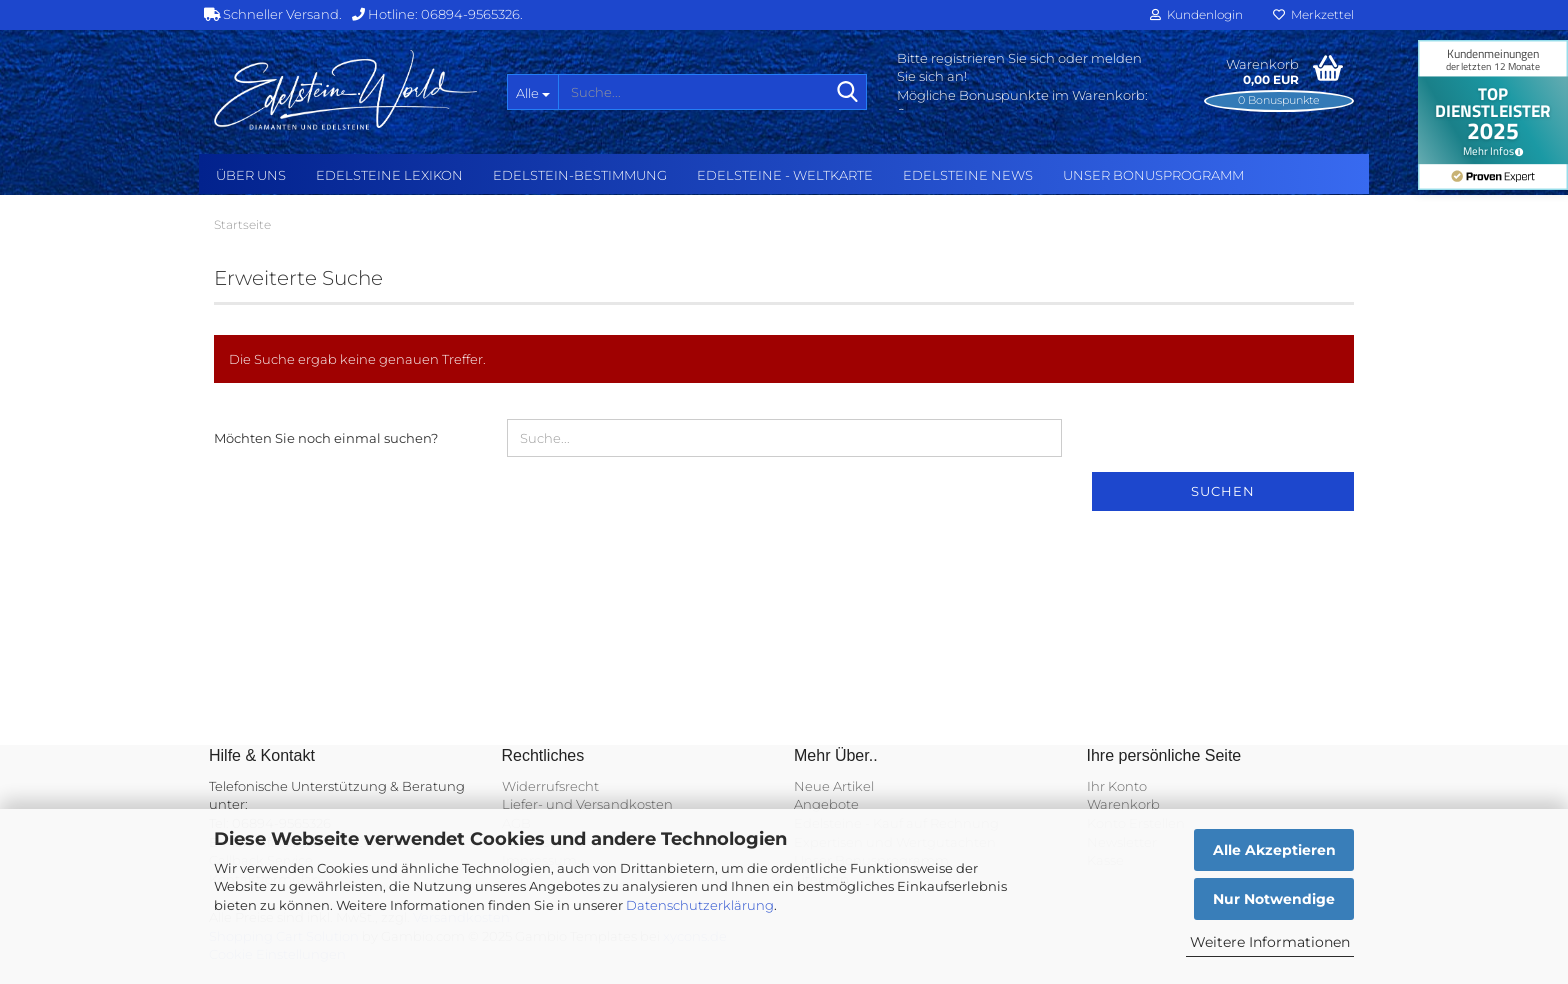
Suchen (1223, 491)
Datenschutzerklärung (700, 905)
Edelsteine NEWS (968, 175)
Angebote (826, 804)
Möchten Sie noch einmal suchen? (326, 438)
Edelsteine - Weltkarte (785, 175)
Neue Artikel (834, 786)
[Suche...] (532, 92)
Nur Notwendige (1274, 899)
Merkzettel (1313, 14)
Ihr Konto (1117, 786)
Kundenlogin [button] (1196, 14)
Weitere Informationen (1270, 942)
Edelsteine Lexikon (389, 175)
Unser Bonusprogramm (1153, 175)
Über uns (251, 175)
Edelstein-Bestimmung (580, 175)
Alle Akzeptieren (1274, 850)
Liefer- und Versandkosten (587, 804)
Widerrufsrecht (550, 786)
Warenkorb (1123, 804)
